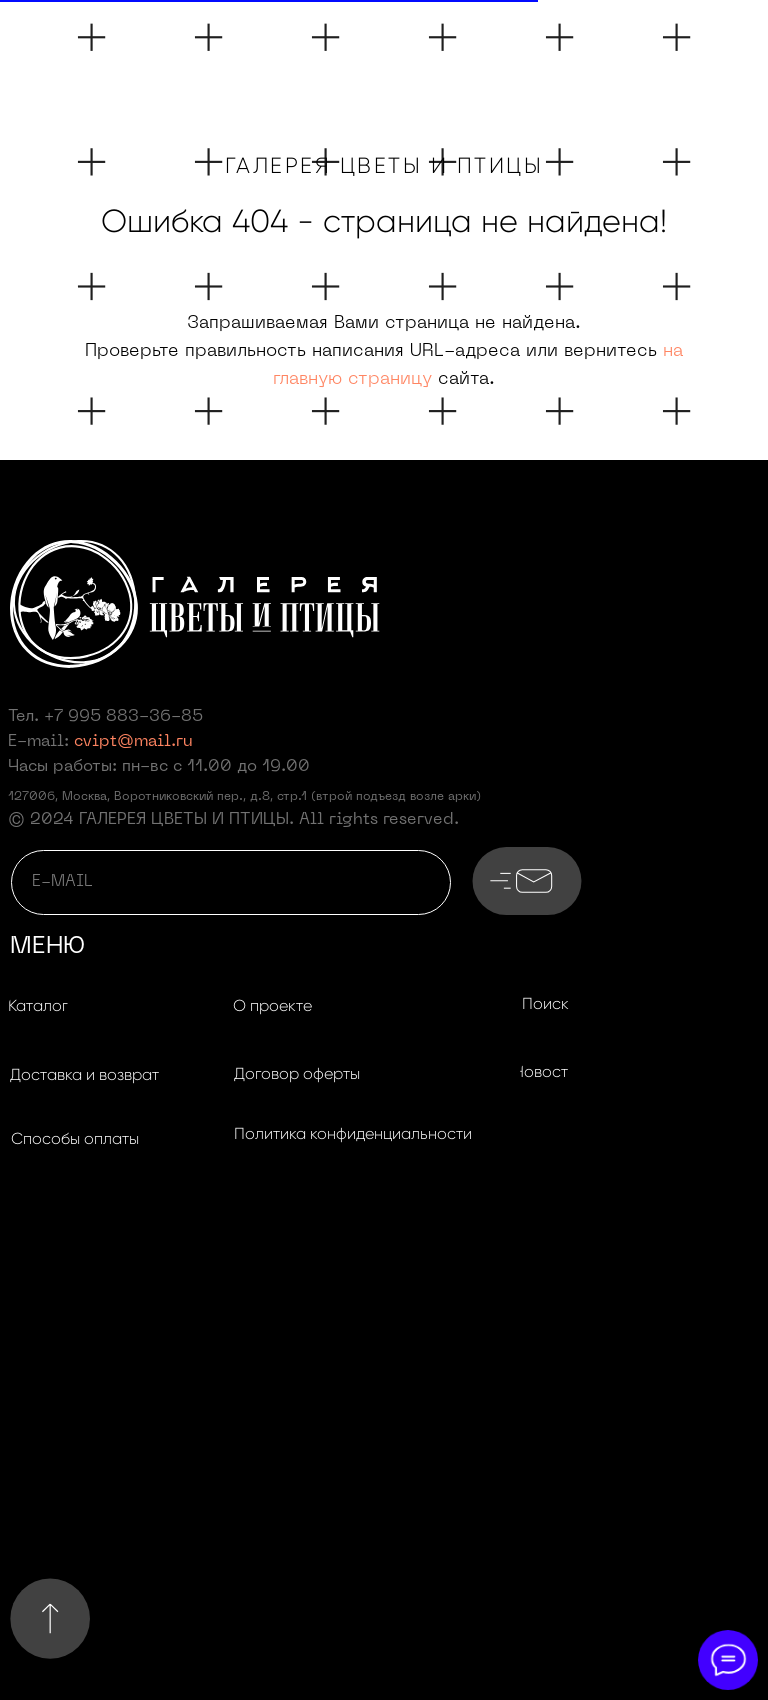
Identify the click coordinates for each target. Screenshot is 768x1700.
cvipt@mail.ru (133, 742)
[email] (231, 882)
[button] (84, 1076)
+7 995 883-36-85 (123, 717)
